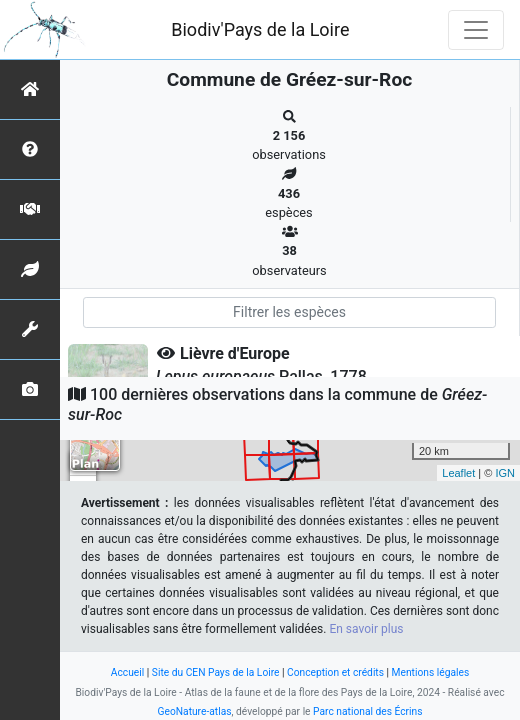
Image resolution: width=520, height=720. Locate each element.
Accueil (127, 672)
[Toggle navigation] (476, 30)
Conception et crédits (335, 672)
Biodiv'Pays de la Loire (260, 29)
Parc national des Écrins (367, 711)
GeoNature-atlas (195, 711)
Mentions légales (431, 672)
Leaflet (458, 473)
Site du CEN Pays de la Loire (216, 672)
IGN (505, 473)
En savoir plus (366, 629)
